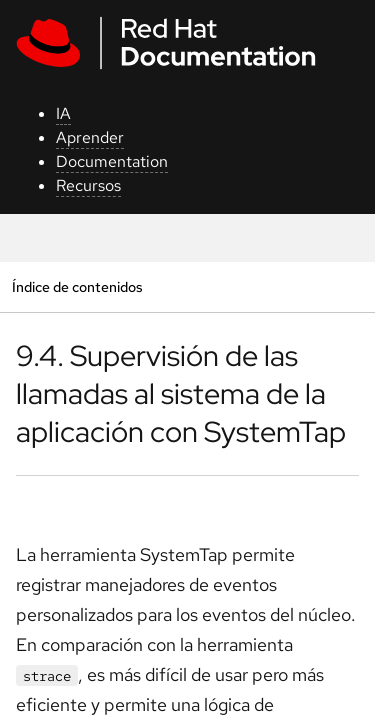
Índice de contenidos (77, 286)
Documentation (112, 161)
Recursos (88, 185)
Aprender (90, 137)
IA (63, 113)
